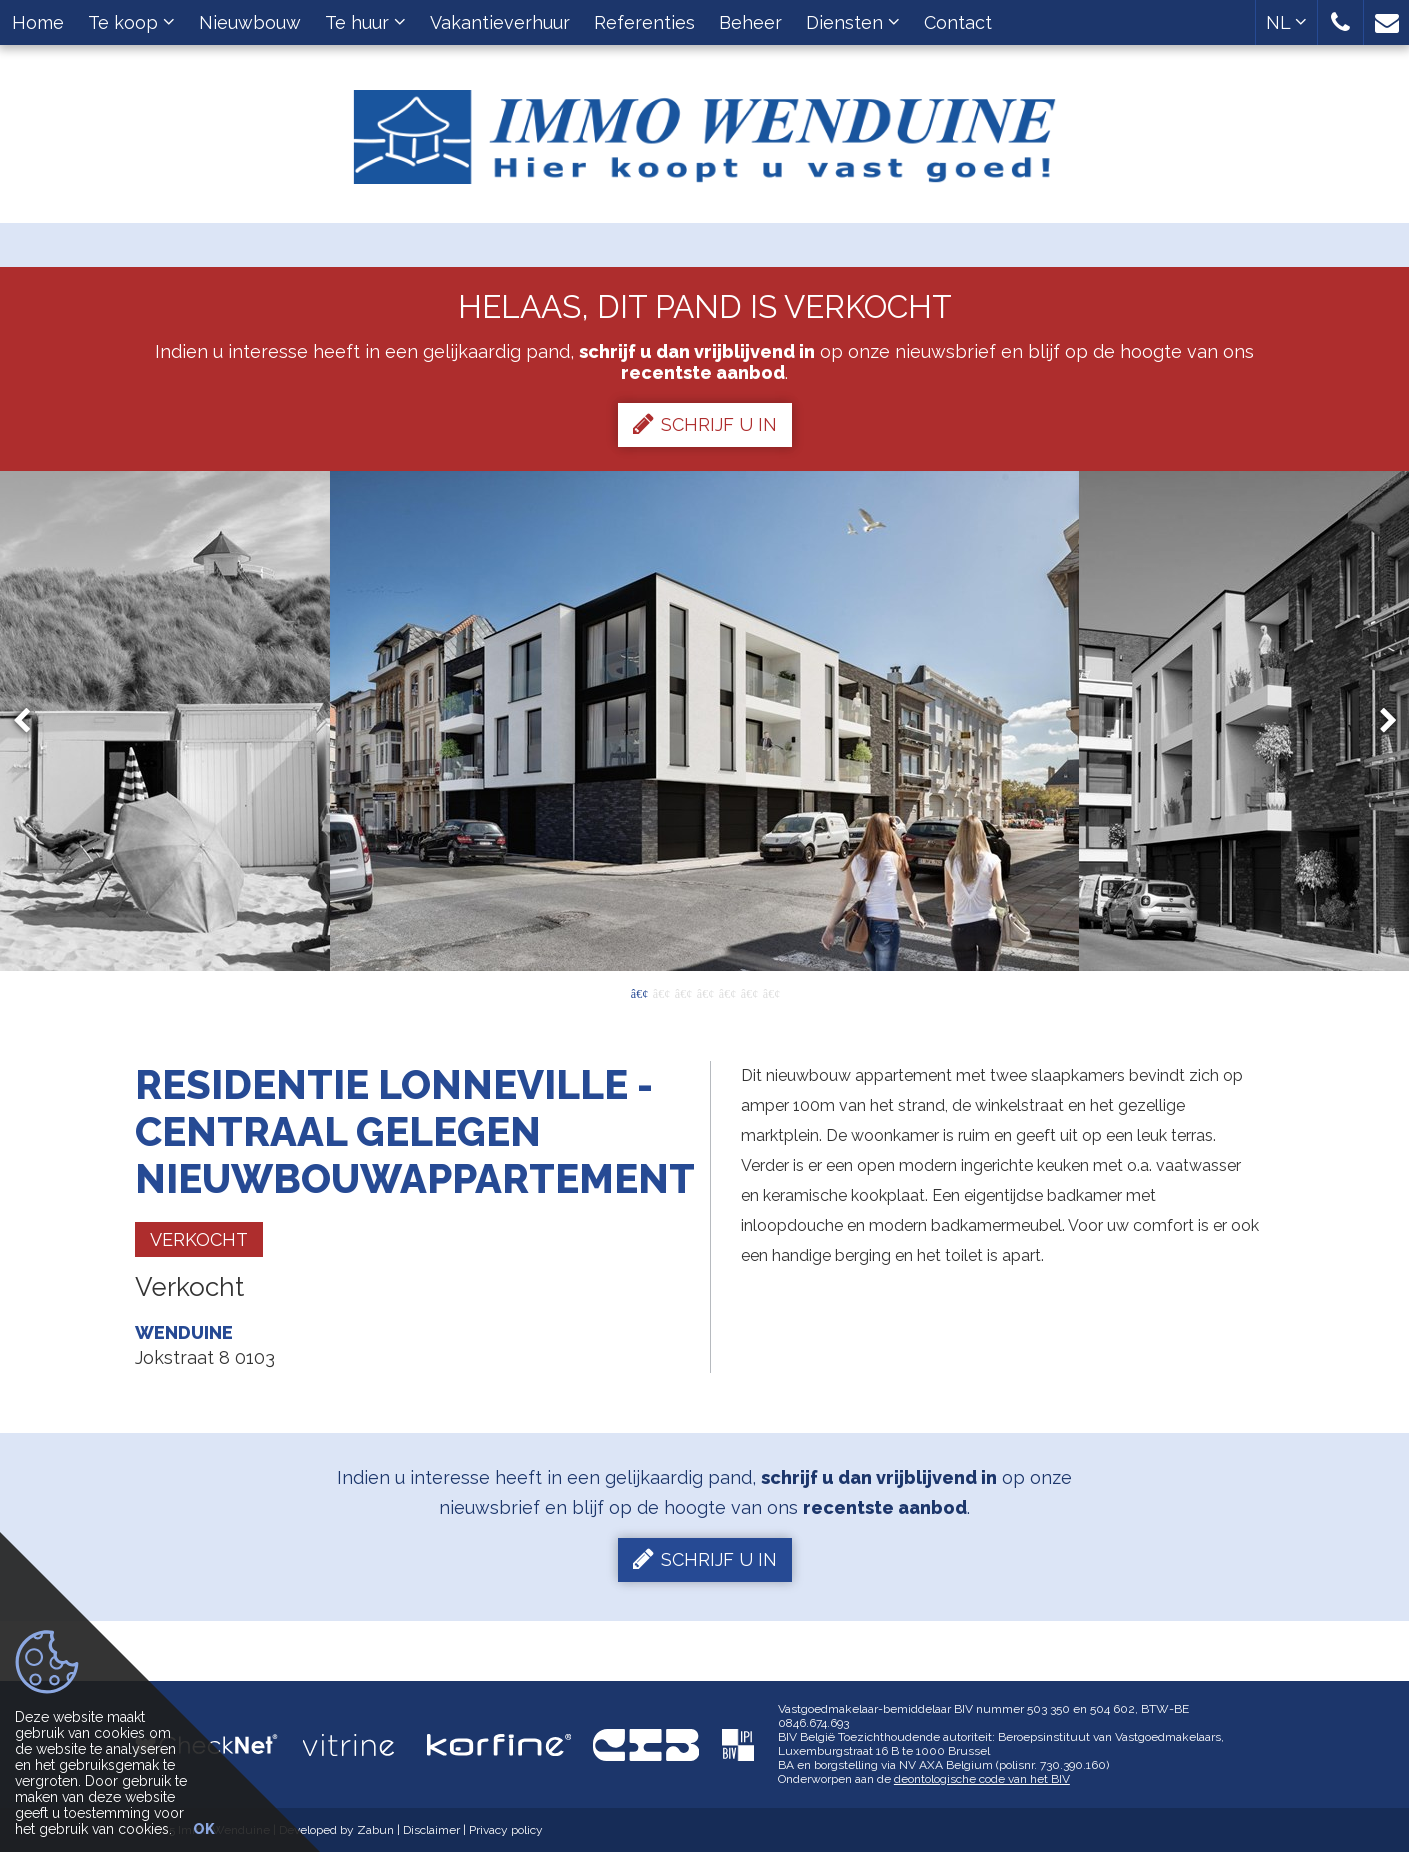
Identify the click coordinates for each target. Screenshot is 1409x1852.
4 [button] (705, 992)
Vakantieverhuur (500, 22)
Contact (958, 22)
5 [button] (727, 992)
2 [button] (661, 992)
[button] (1340, 22)
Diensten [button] (853, 22)
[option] (704, 721)
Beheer (750, 22)
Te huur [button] (365, 22)
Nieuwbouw (250, 22)
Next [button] (1379, 721)
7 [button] (771, 992)
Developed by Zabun (336, 1830)
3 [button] (683, 992)
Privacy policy (506, 1830)
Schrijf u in (705, 424)
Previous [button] (31, 721)
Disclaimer (431, 1830)
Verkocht (199, 1239)
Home (38, 22)
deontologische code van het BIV (982, 1779)
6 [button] (749, 992)
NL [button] (1286, 22)
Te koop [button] (131, 22)
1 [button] (639, 992)
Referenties (644, 22)
